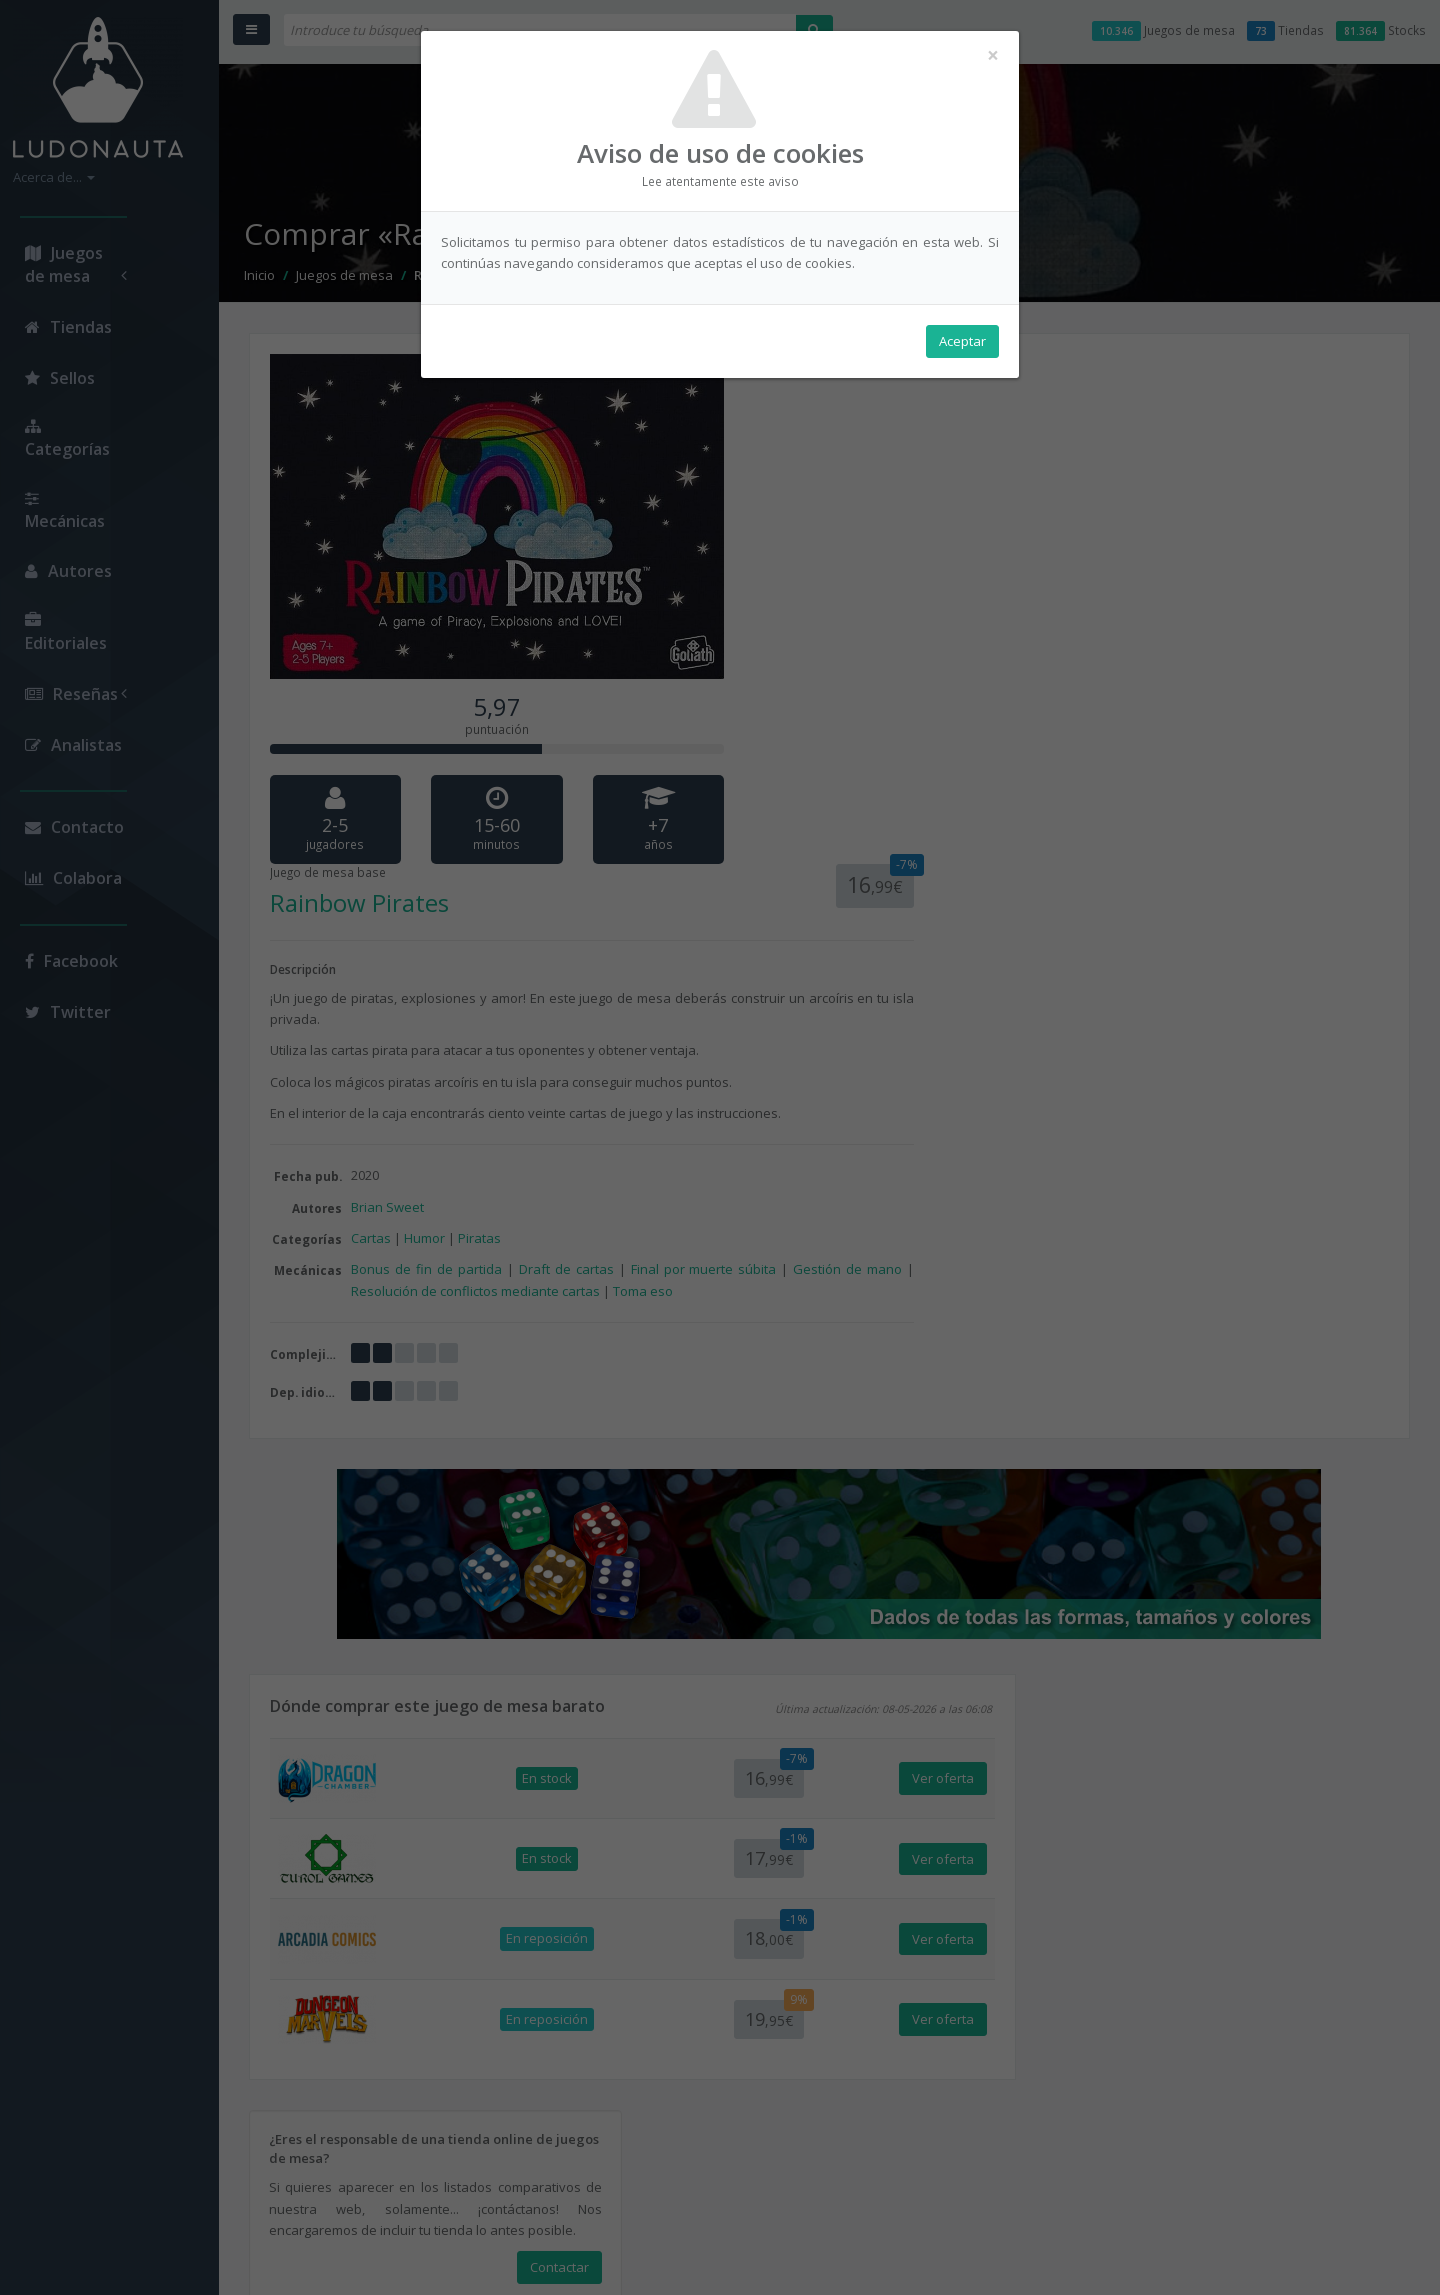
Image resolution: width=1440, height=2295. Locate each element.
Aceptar (962, 341)
